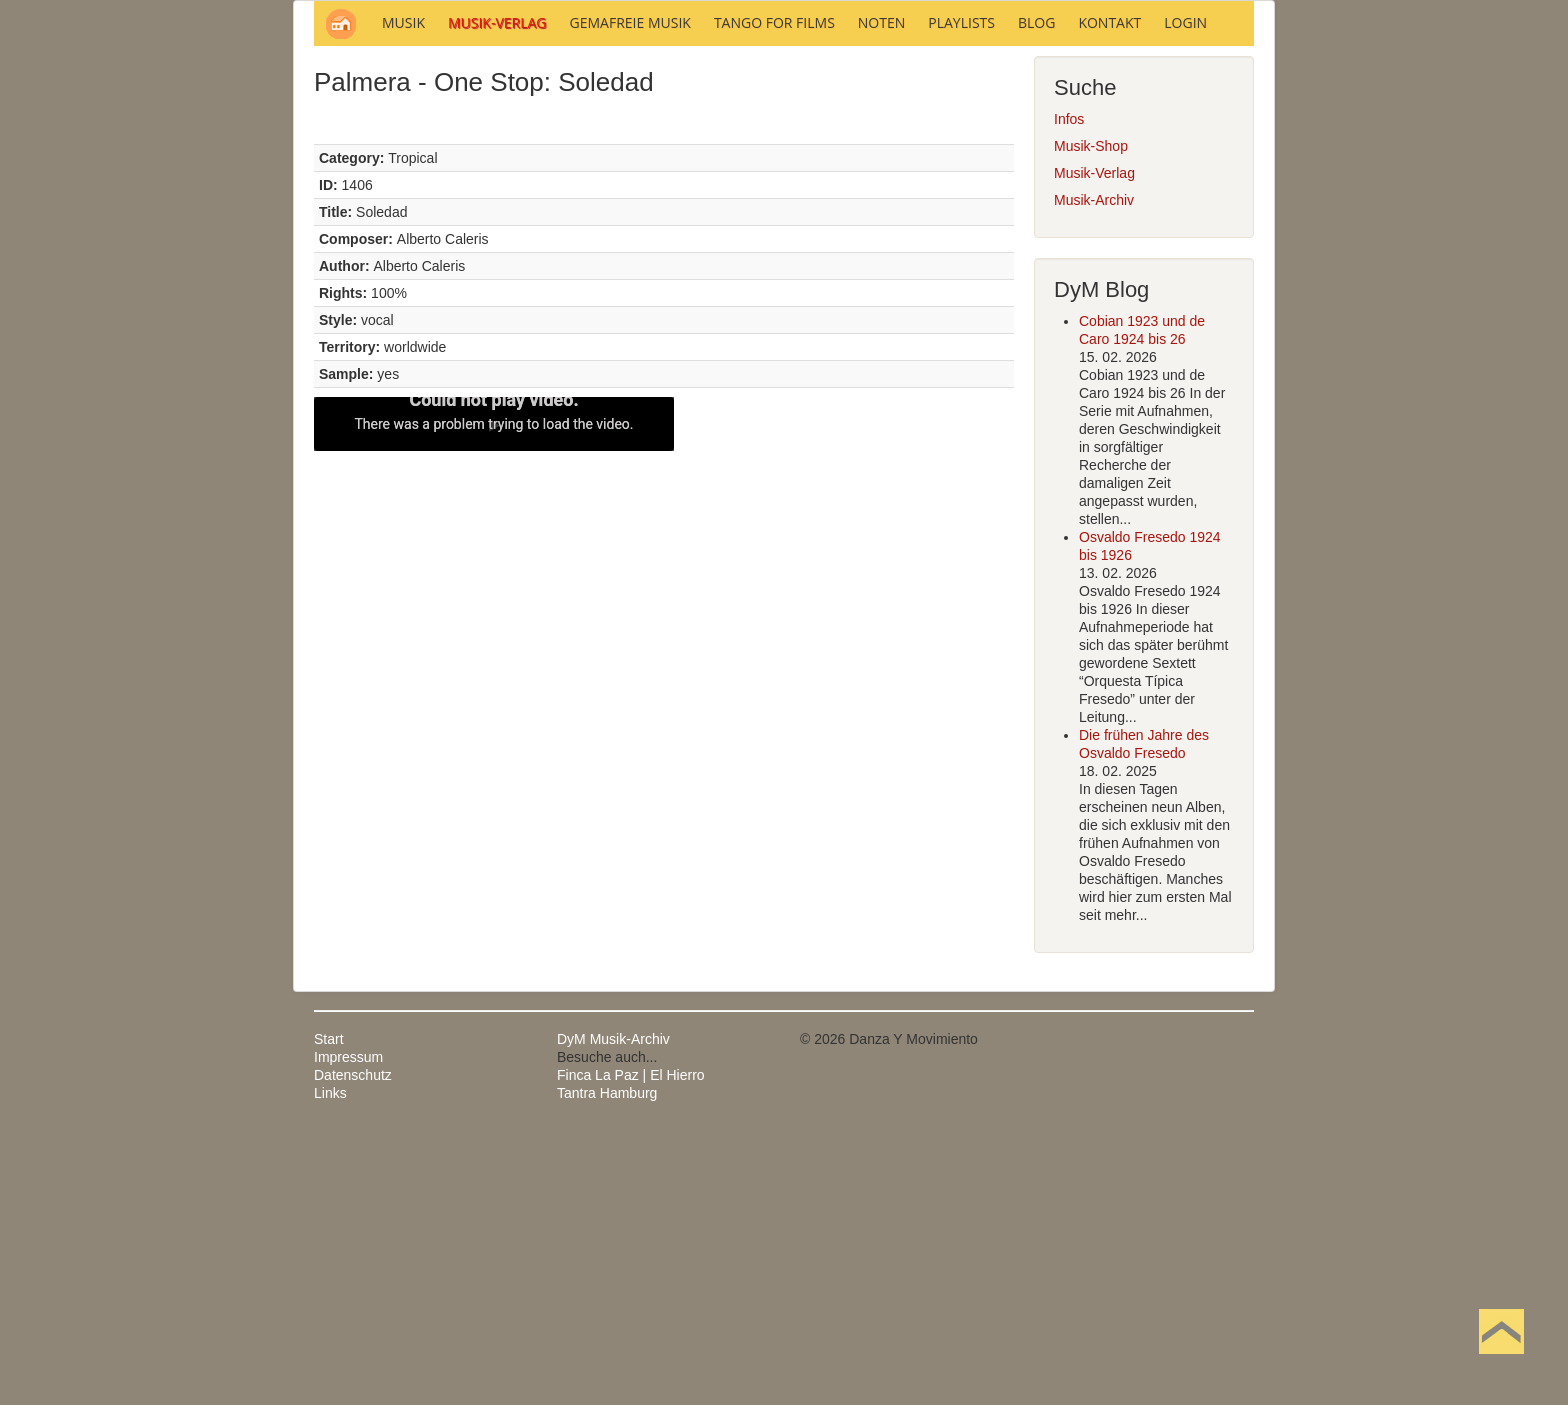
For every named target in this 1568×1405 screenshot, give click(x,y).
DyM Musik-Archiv (613, 1309)
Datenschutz (353, 1345)
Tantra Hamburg (607, 1363)
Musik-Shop (1091, 416)
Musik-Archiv (1094, 470)
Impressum (348, 1327)
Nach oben (1501, 1363)
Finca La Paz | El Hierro (631, 1345)
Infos (1069, 389)
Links (330, 1363)
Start (329, 1309)
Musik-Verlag (1094, 443)
